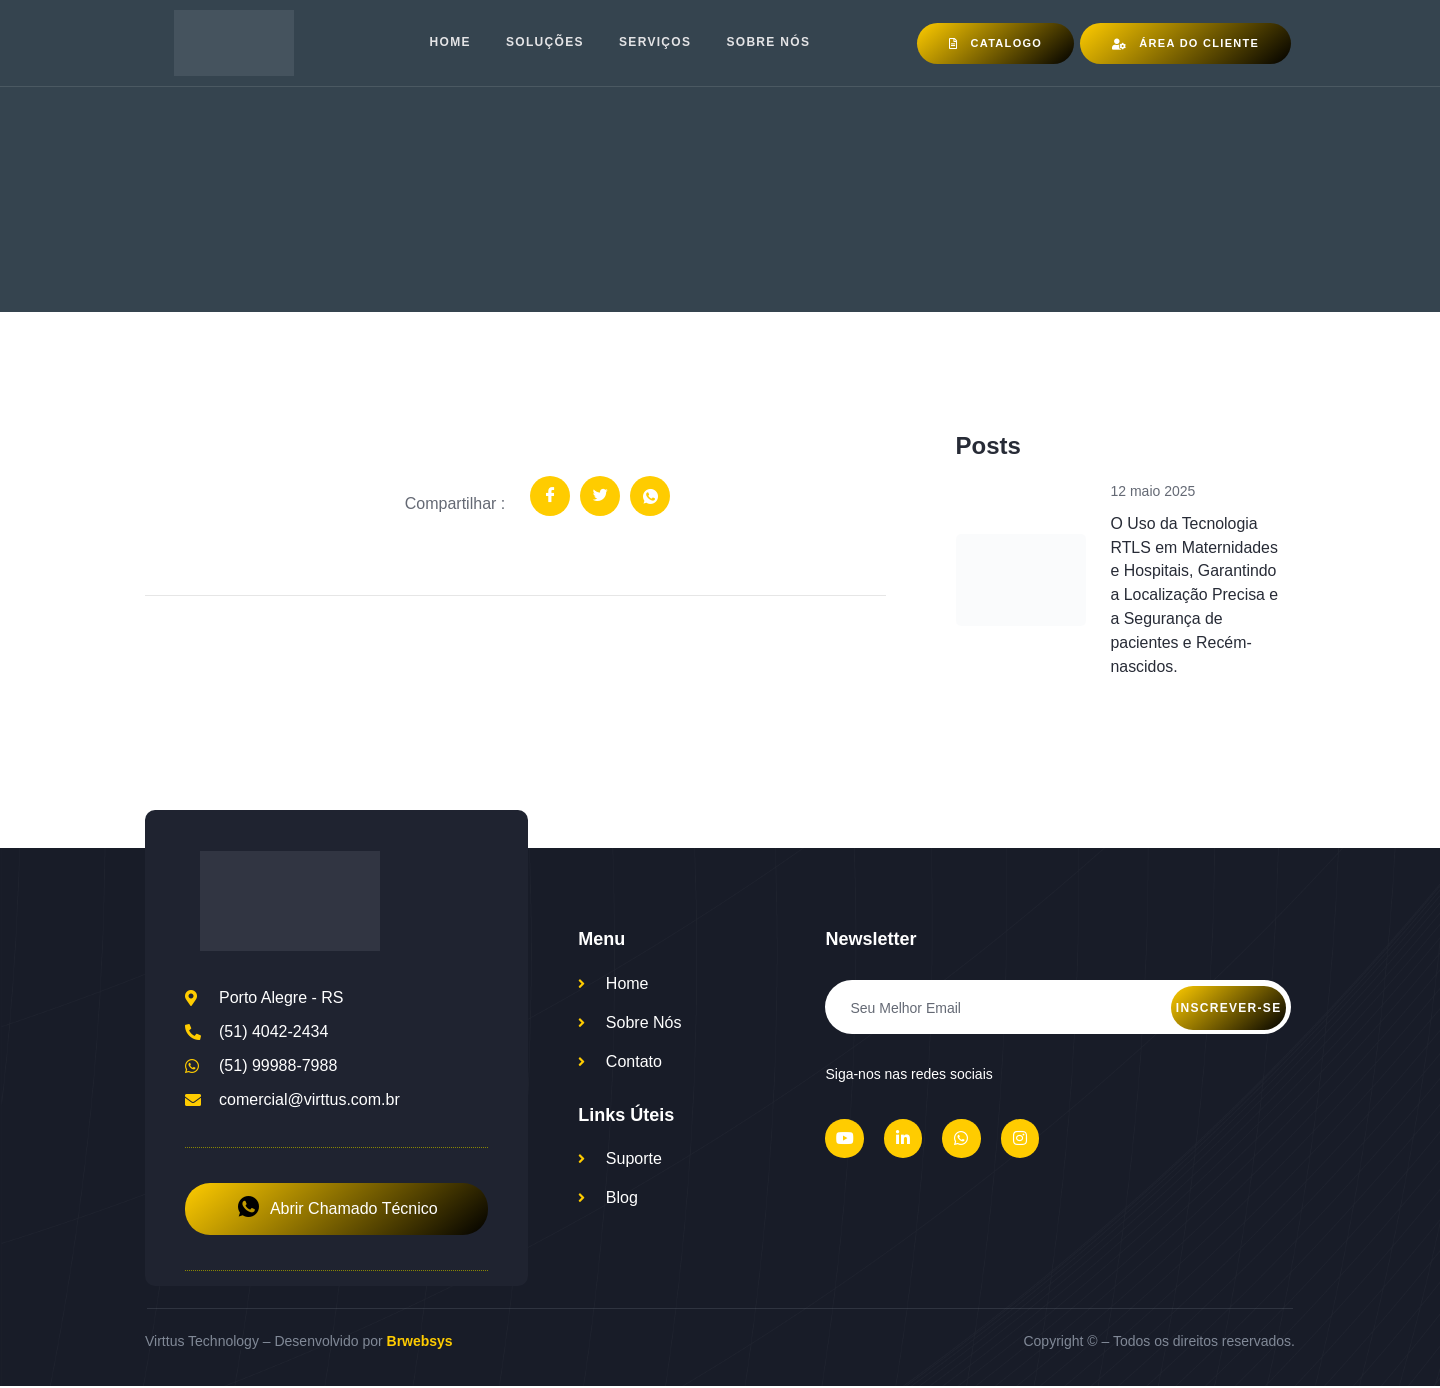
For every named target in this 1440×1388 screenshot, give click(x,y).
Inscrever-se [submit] (1229, 1009)
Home (449, 43)
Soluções (545, 43)
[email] (1058, 1008)
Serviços (656, 43)
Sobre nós (770, 43)
